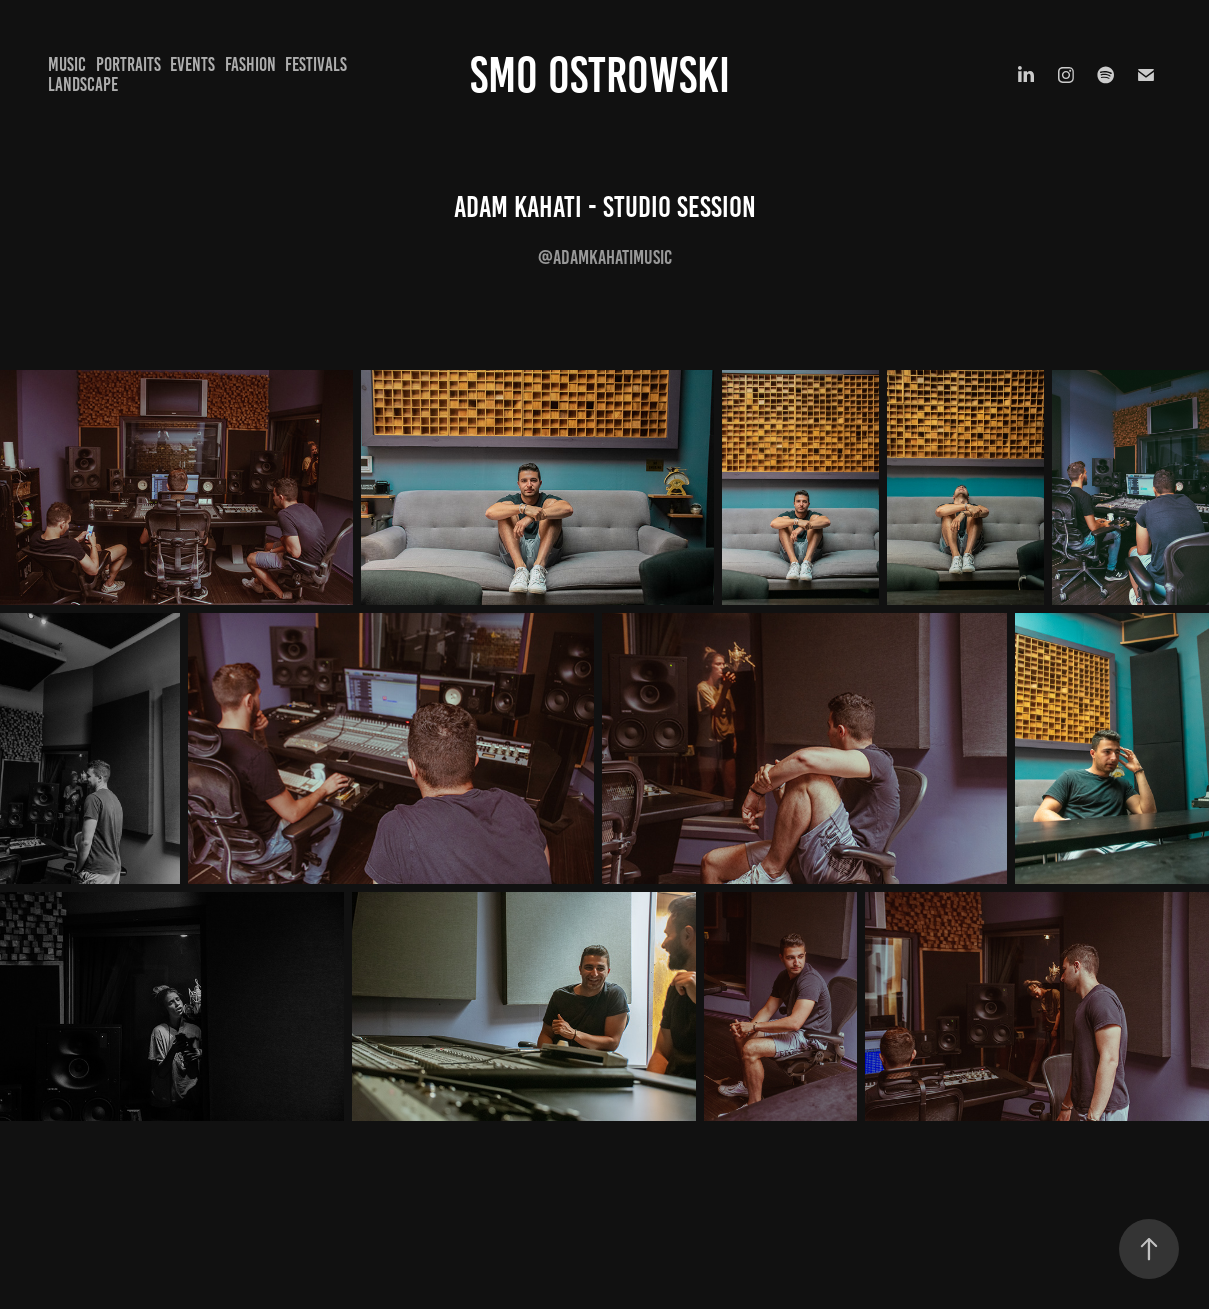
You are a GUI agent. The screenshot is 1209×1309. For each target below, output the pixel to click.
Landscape (83, 84)
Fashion (250, 64)
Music (67, 64)
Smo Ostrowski (605, 75)
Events (192, 64)
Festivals (316, 64)
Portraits (128, 64)
